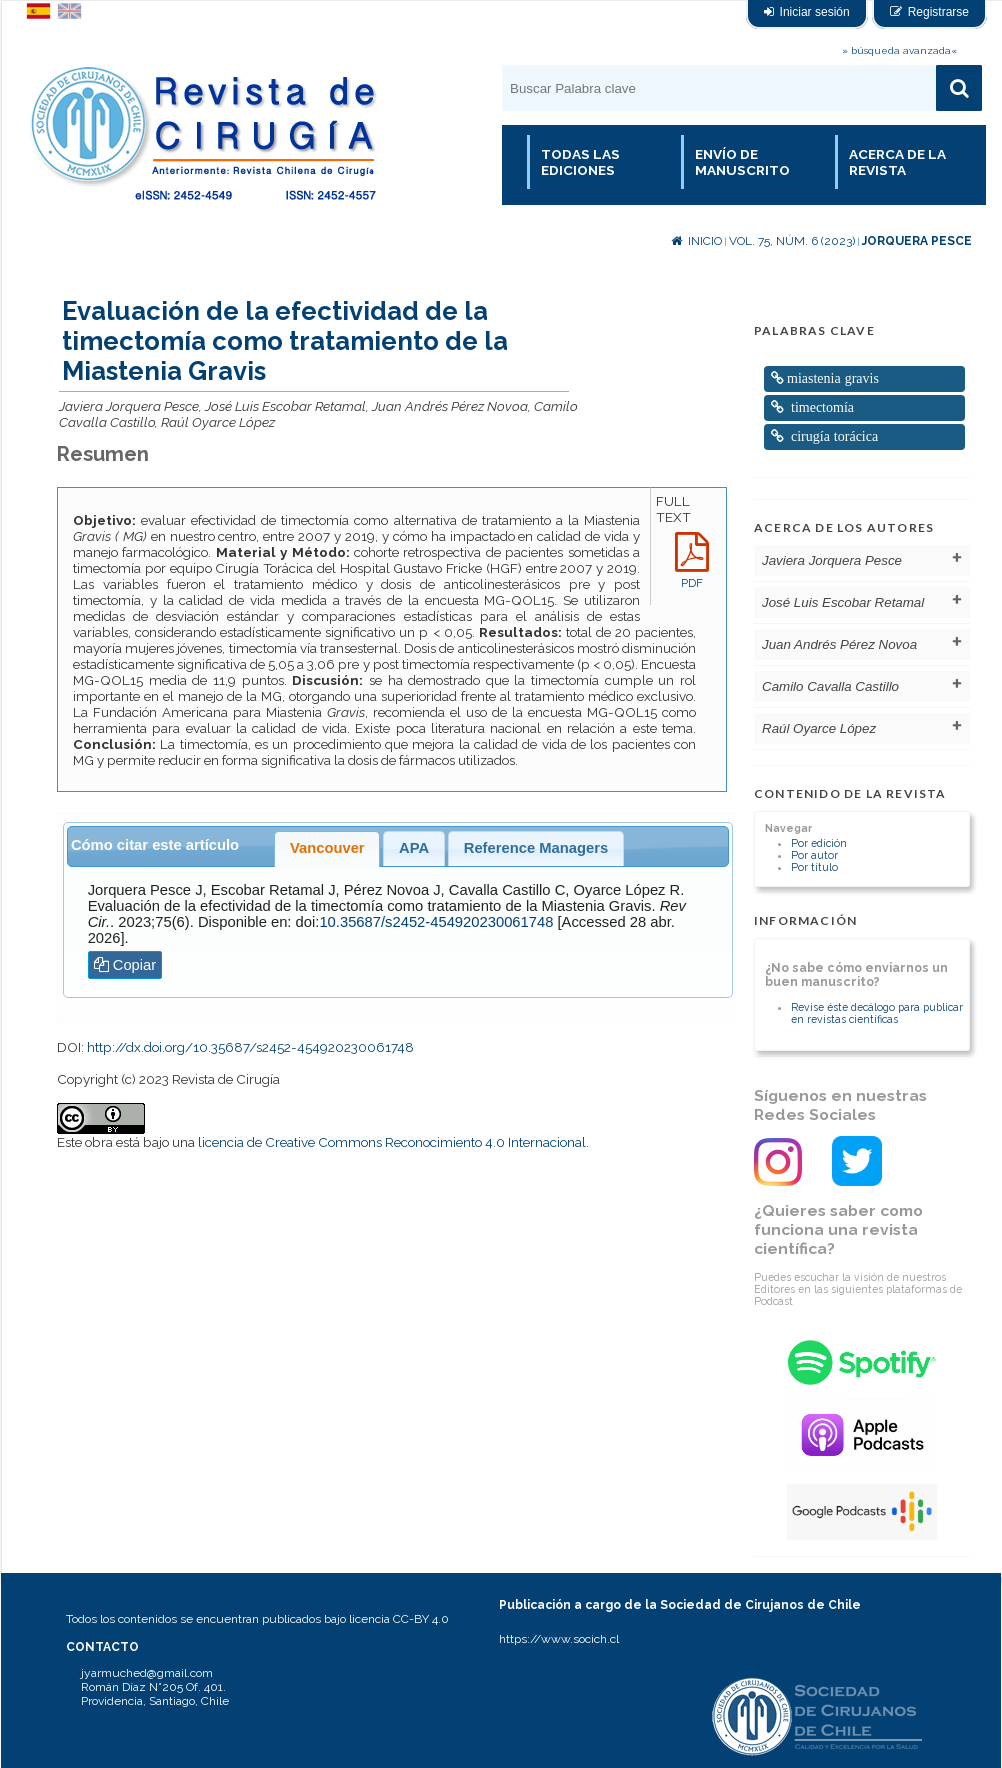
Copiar (125, 965)
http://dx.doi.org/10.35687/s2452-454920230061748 (250, 1047)
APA (414, 848)
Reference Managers (536, 848)
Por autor (814, 855)
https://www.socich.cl (559, 1639)
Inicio (696, 241)
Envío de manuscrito (742, 162)
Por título (814, 867)
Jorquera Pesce (917, 241)
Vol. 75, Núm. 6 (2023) (792, 241)
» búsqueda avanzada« (899, 50)
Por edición (819, 843)
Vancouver (327, 848)
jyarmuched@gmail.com (147, 1673)
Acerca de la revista (897, 162)
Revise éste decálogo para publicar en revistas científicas (877, 1013)
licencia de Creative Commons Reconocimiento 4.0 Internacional (392, 1142)
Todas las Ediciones (580, 162)
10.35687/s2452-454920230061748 (436, 922)
